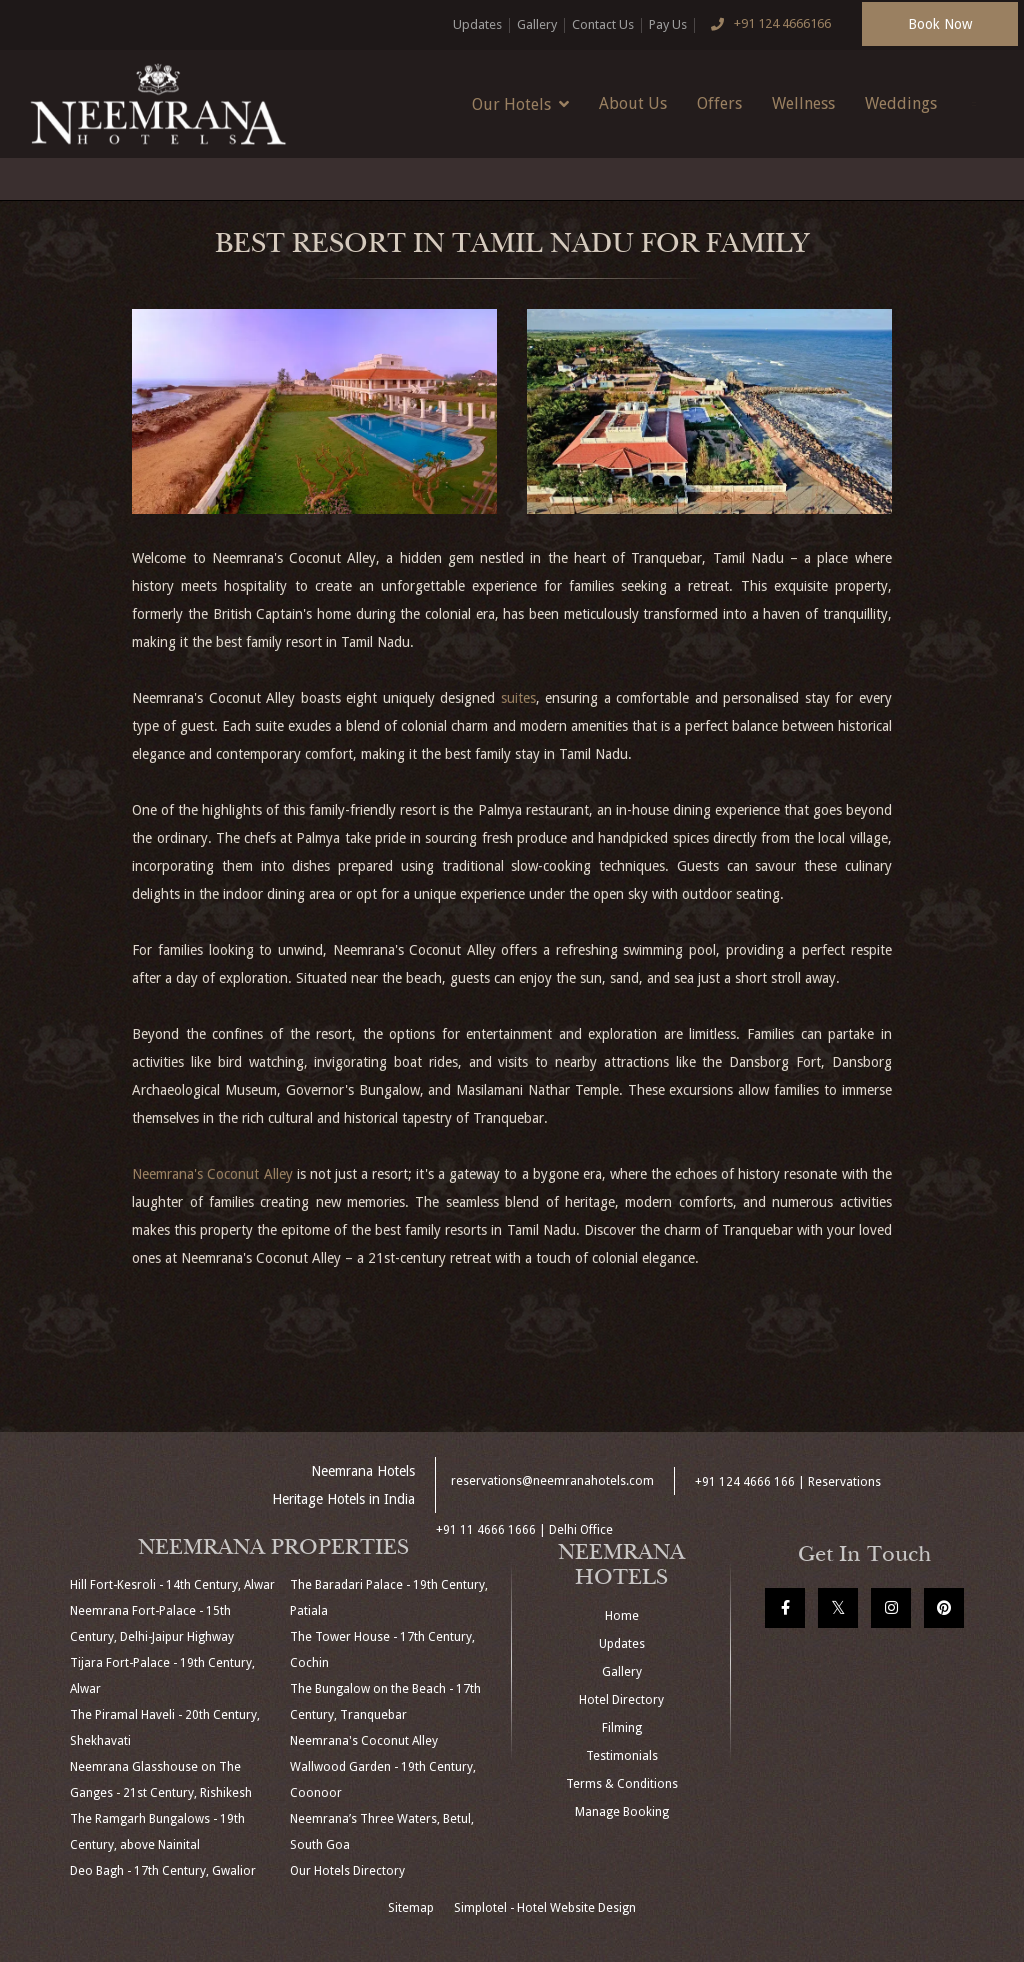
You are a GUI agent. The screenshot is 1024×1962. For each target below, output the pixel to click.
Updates (477, 24)
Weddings (901, 103)
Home (622, 1616)
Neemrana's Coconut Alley (212, 1174)
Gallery (537, 24)
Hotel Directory (621, 1700)
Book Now (940, 24)
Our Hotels (520, 104)
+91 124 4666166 (767, 25)
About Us (633, 103)
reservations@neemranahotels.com (552, 1481)
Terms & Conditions (622, 1784)
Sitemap (411, 1908)
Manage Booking (622, 1812)
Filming (622, 1728)
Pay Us (668, 24)
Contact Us (603, 24)
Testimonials (622, 1756)
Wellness (803, 103)
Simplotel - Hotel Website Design (545, 1908)
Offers (719, 103)
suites (518, 698)
